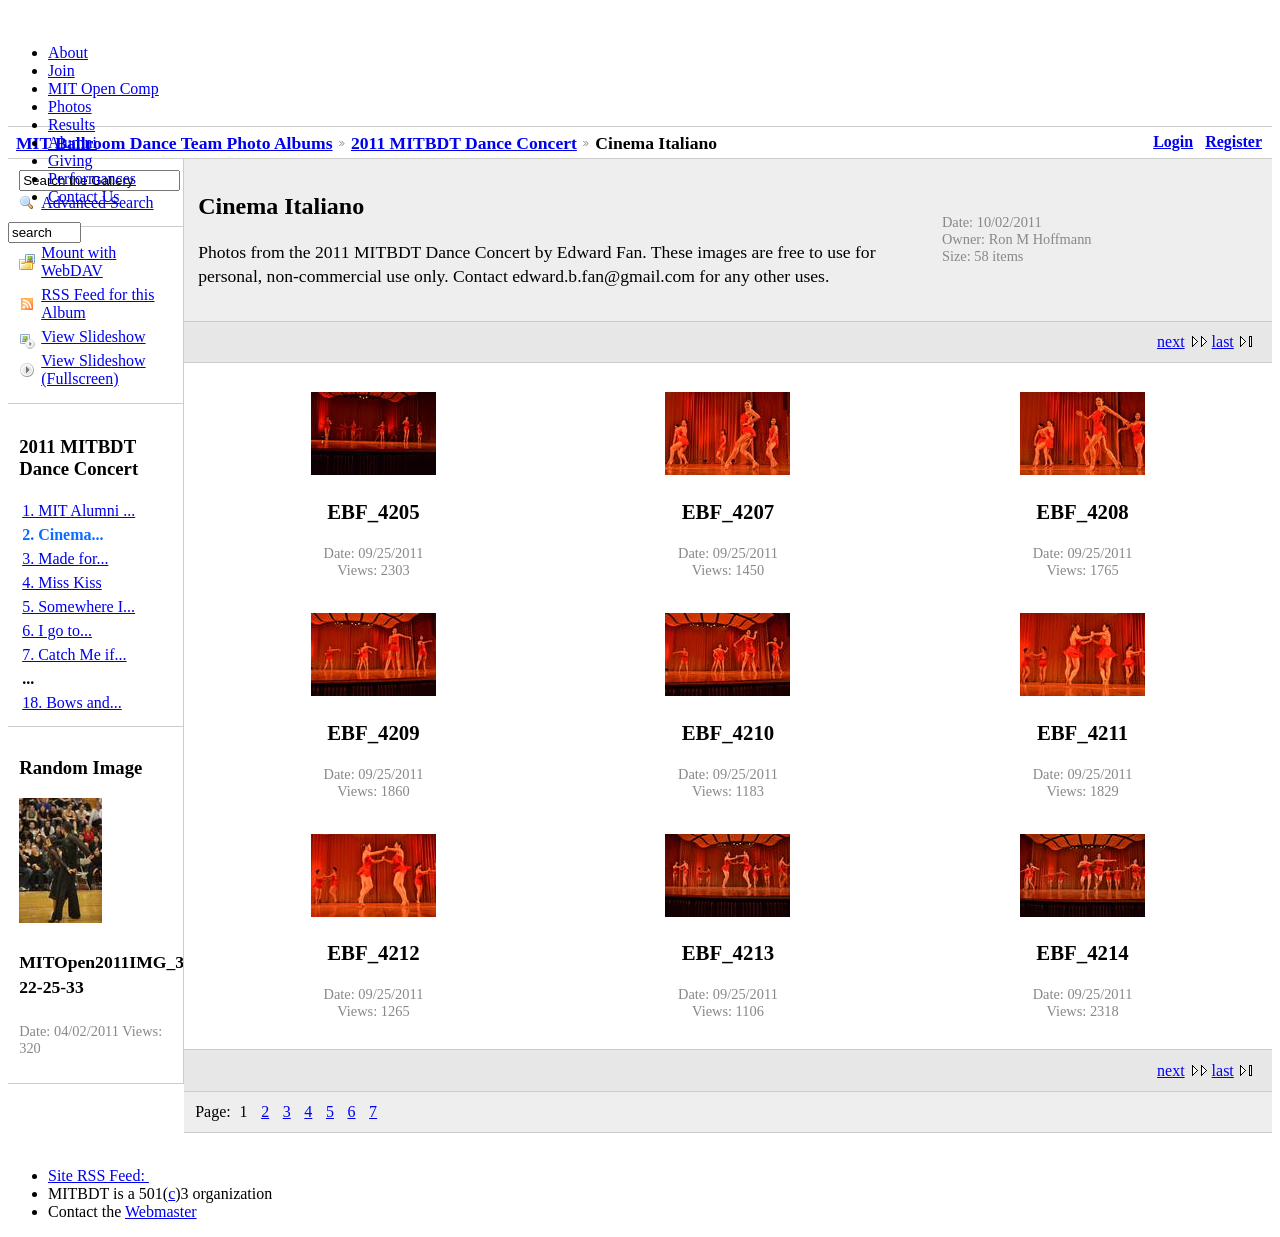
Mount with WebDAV (78, 261)
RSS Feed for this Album (97, 303)
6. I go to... (57, 630)
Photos (70, 106)
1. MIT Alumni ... (78, 510)
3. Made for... (65, 558)
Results (71, 124)
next (1171, 341)
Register (1233, 141)
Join (61, 70)
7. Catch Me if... (74, 654)
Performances (92, 178)
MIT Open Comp (103, 88)
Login (1173, 141)
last (1223, 341)
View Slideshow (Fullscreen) (93, 369)
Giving (70, 160)
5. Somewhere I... (78, 606)
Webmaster (161, 1211)
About (68, 52)
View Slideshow (93, 336)
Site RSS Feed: (98, 1175)
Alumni (72, 142)
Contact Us (84, 196)
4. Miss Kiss (62, 582)
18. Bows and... (72, 702)
